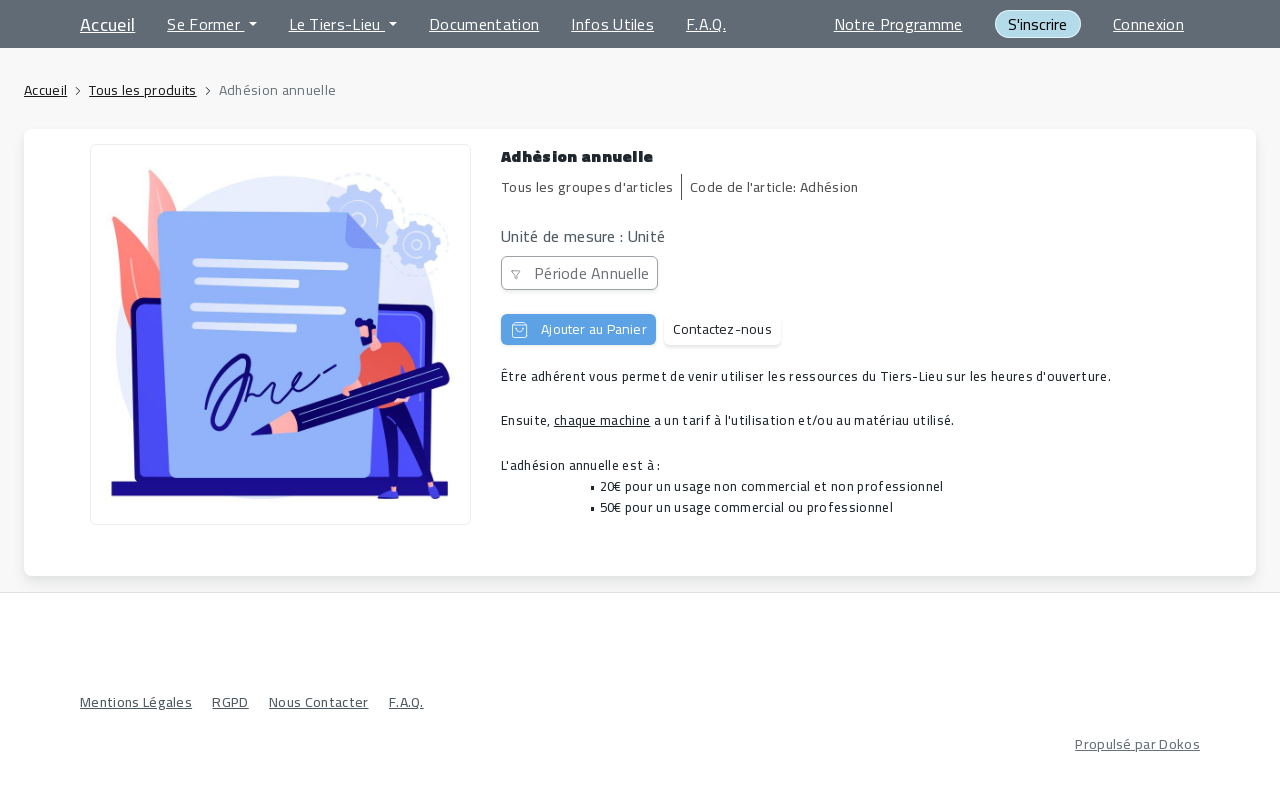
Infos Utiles (612, 24)
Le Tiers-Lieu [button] (337, 24)
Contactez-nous (722, 329)
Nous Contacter (318, 702)
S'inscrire (1037, 24)
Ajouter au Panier (578, 329)
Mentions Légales (136, 702)
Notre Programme (898, 24)
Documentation (484, 24)
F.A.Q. (706, 24)
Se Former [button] (205, 24)
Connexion (1148, 24)
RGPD (230, 702)
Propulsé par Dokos (1137, 744)
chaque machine (602, 420)
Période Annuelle (579, 273)
